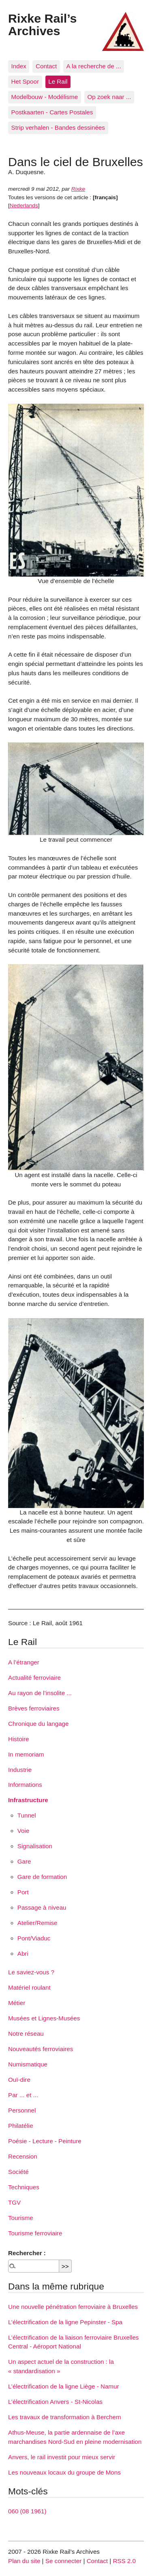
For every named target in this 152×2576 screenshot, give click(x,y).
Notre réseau (26, 2033)
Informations (25, 1784)
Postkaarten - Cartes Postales (52, 112)
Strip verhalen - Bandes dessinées (58, 127)
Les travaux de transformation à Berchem (64, 2417)
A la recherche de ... (93, 66)
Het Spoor (25, 81)
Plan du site (24, 2560)
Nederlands (24, 205)
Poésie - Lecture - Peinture (44, 2141)
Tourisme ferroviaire (35, 2233)
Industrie (20, 1769)
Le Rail (57, 81)
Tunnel (26, 1815)
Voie (23, 1830)
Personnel (22, 2110)
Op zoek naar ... (109, 96)
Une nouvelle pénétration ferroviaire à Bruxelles (73, 2306)
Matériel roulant (29, 1987)
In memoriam (26, 1754)
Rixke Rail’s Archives (42, 24)
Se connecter (63, 2560)
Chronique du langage (38, 1723)
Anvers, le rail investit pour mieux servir (61, 2457)
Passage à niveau (41, 1907)
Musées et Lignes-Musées (44, 2018)
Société (18, 2171)
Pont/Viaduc (34, 1938)
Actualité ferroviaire (34, 1677)
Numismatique (27, 2064)
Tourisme (20, 2217)
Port (23, 1892)
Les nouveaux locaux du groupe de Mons (64, 2472)
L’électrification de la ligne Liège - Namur (63, 2386)
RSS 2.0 (124, 2560)
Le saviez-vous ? (31, 1972)
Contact (46, 66)
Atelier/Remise (37, 1922)
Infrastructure (28, 1800)
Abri (22, 1953)
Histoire (18, 1739)
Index (18, 66)
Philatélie (20, 2125)
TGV (14, 2202)
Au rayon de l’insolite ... (40, 1692)
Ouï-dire (19, 2079)
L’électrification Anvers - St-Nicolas (55, 2401)
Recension (22, 2156)
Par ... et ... (23, 2095)
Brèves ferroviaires (34, 1708)
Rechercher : (27, 2253)
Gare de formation (42, 1876)
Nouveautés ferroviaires (40, 2048)
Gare (24, 1861)
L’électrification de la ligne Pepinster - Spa (65, 2322)
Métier (16, 2002)
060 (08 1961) (27, 2511)
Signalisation (34, 1846)
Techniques (23, 2187)
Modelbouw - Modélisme (44, 96)
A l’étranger (23, 1662)
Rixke (78, 189)
